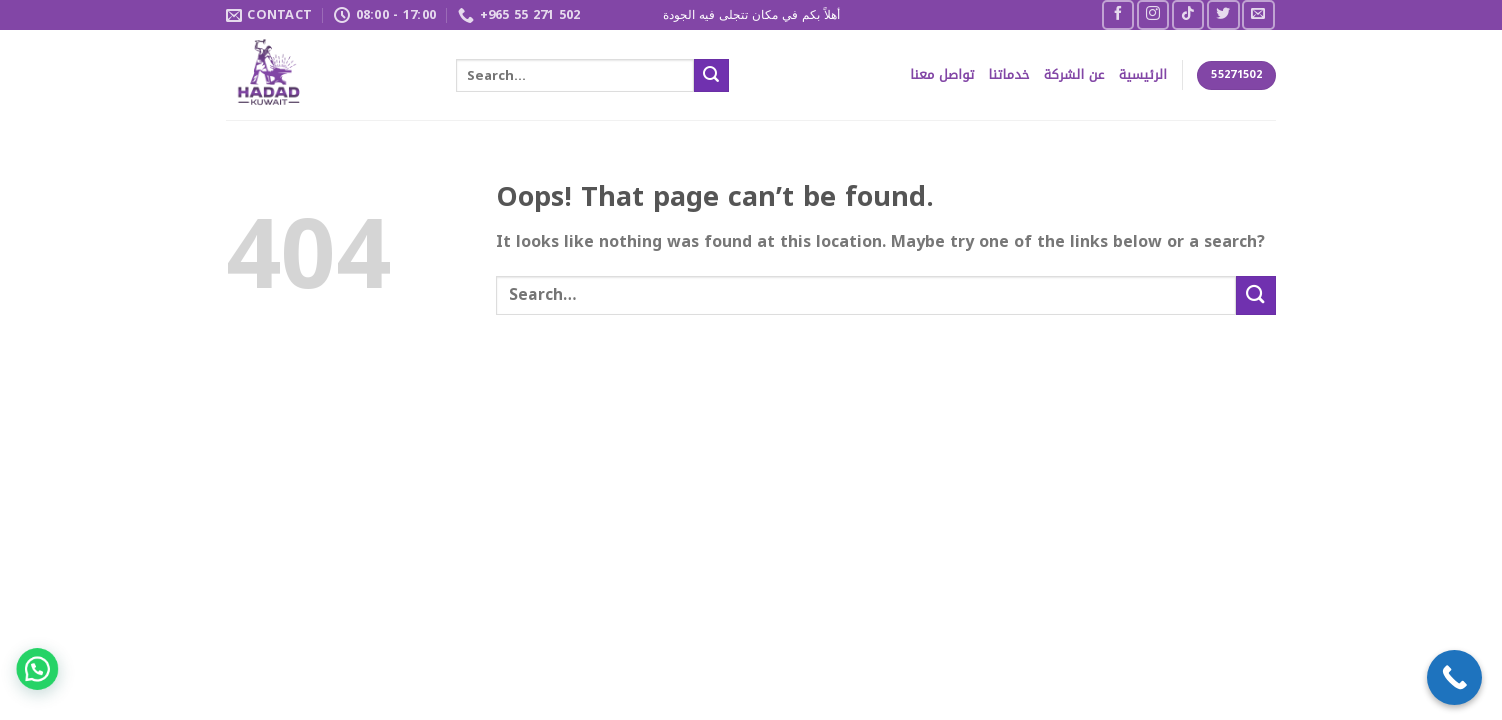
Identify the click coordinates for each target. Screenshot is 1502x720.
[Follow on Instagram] (1153, 14)
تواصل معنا (942, 75)
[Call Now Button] (1454, 677)
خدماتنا (1009, 75)
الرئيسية (1143, 75)
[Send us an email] (1258, 14)
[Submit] (711, 76)
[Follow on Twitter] (1223, 14)
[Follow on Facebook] (1118, 14)
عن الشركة (1074, 75)
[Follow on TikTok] (1188, 14)
